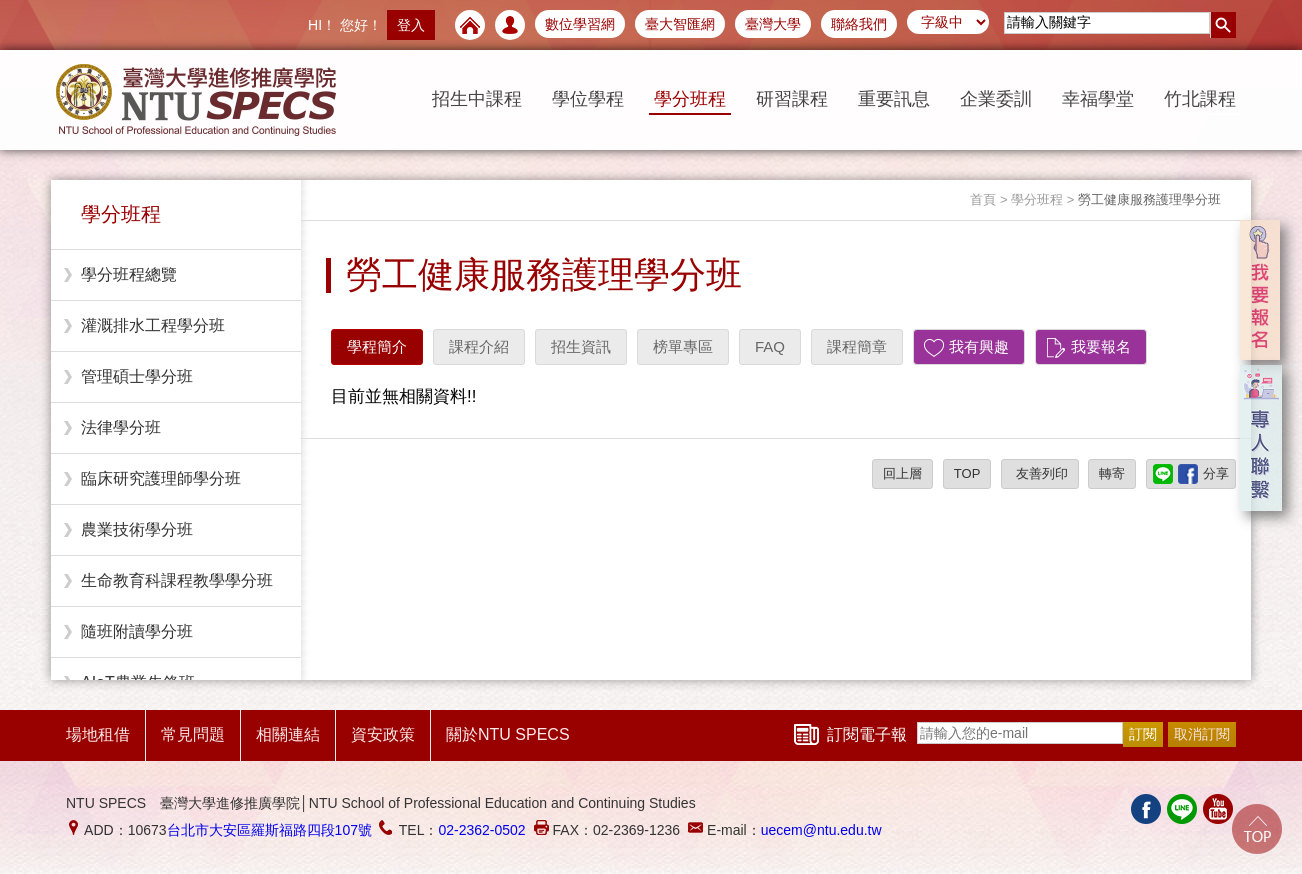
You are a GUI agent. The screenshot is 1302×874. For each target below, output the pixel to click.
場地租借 (98, 734)
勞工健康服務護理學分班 (1149, 199)
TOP (967, 473)
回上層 (902, 473)
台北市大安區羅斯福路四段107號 (269, 830)
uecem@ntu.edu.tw (821, 830)
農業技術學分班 (137, 529)
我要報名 (1101, 346)
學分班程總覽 (129, 274)
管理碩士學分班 (137, 376)
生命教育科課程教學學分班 (177, 580)
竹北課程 (1200, 99)
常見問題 (193, 734)
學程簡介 (377, 346)
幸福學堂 (1098, 99)
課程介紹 (479, 346)
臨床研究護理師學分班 (161, 478)
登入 (411, 25)
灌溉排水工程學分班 (153, 325)
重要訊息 (894, 99)
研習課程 (792, 99)
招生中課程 (477, 99)
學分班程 (690, 99)
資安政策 (383, 734)
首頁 (983, 199)
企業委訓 (996, 99)
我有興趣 (979, 346)
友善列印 (1040, 473)
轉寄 (1112, 473)
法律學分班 (121, 427)
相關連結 (288, 734)
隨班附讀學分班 (137, 631)
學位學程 (588, 99)
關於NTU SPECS (508, 734)
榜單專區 (683, 346)
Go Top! (1257, 829)
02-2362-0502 (481, 830)
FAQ (770, 346)
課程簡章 (857, 346)
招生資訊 (581, 346)
